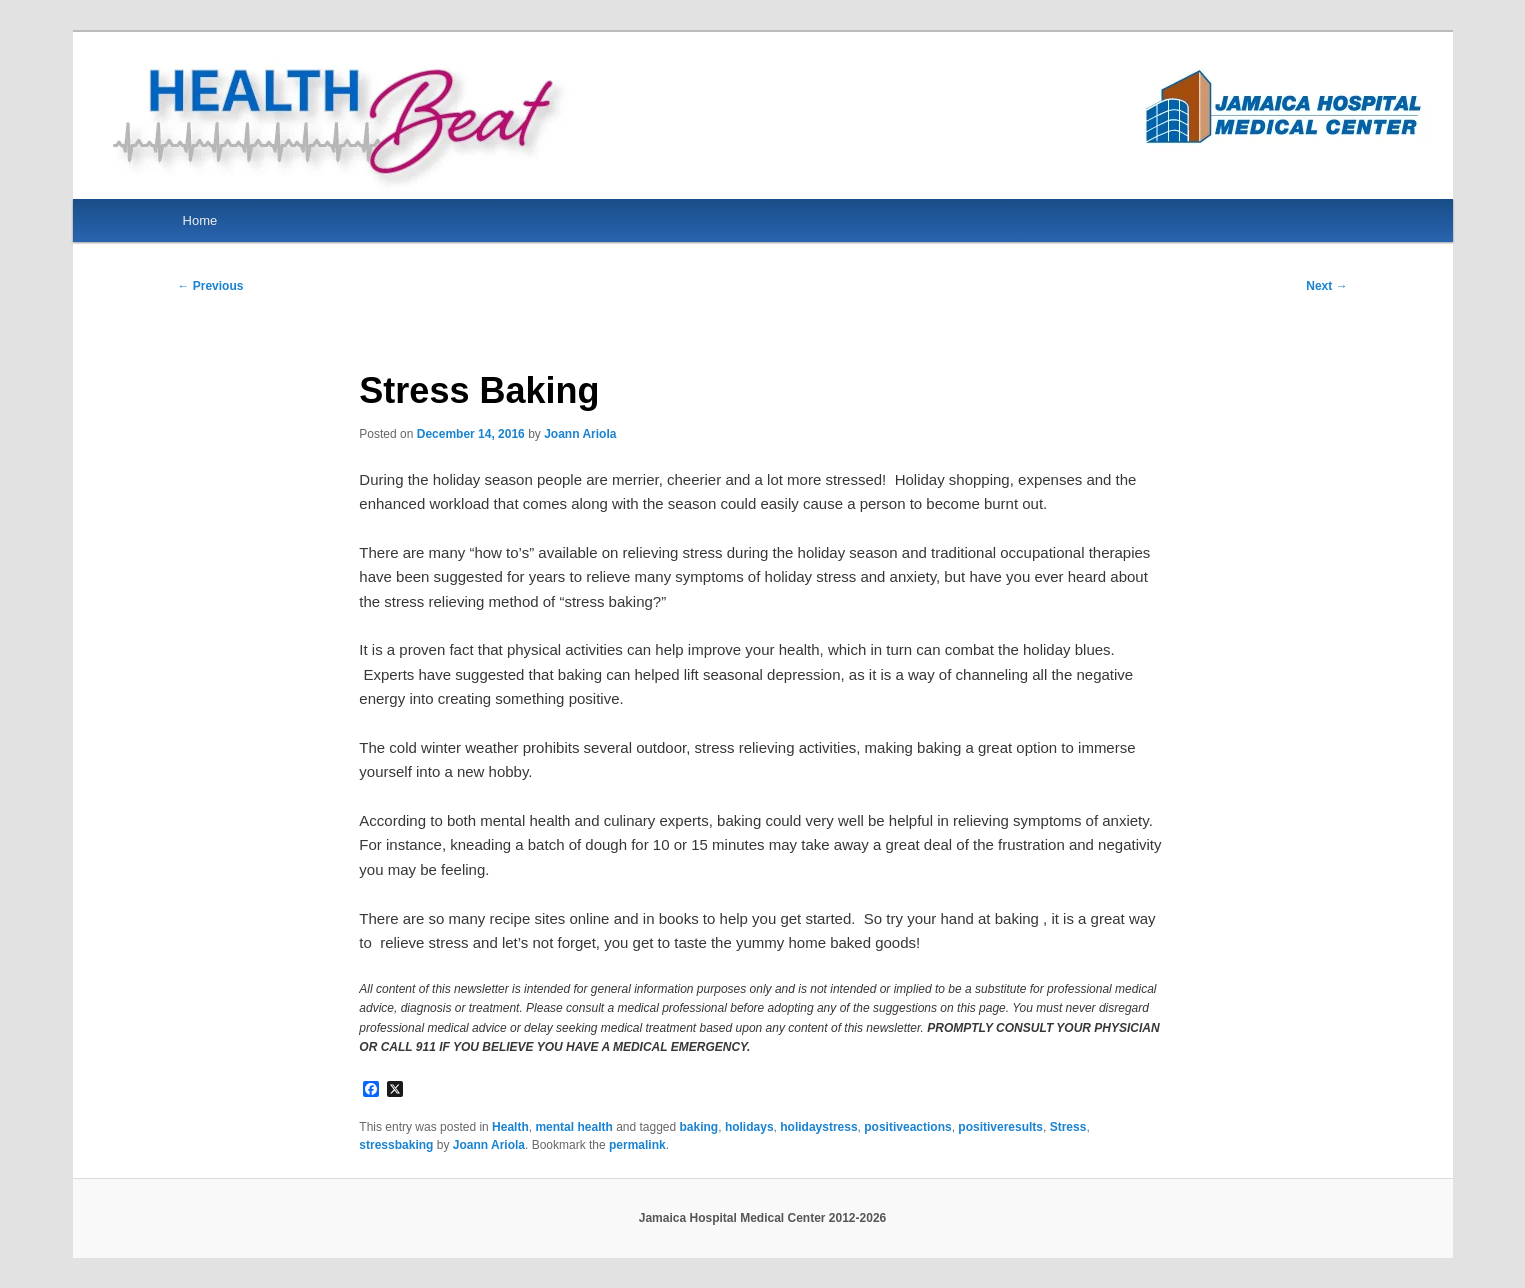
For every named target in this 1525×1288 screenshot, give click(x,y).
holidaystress (818, 1127)
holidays (749, 1127)
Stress (1068, 1127)
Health (510, 1127)
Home (200, 220)
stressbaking (396, 1145)
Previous (210, 286)
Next (1326, 286)
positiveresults (1000, 1127)
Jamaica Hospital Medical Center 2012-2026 (762, 1218)
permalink (637, 1145)
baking (699, 1127)
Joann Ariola (580, 434)
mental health (573, 1127)
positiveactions (907, 1127)
